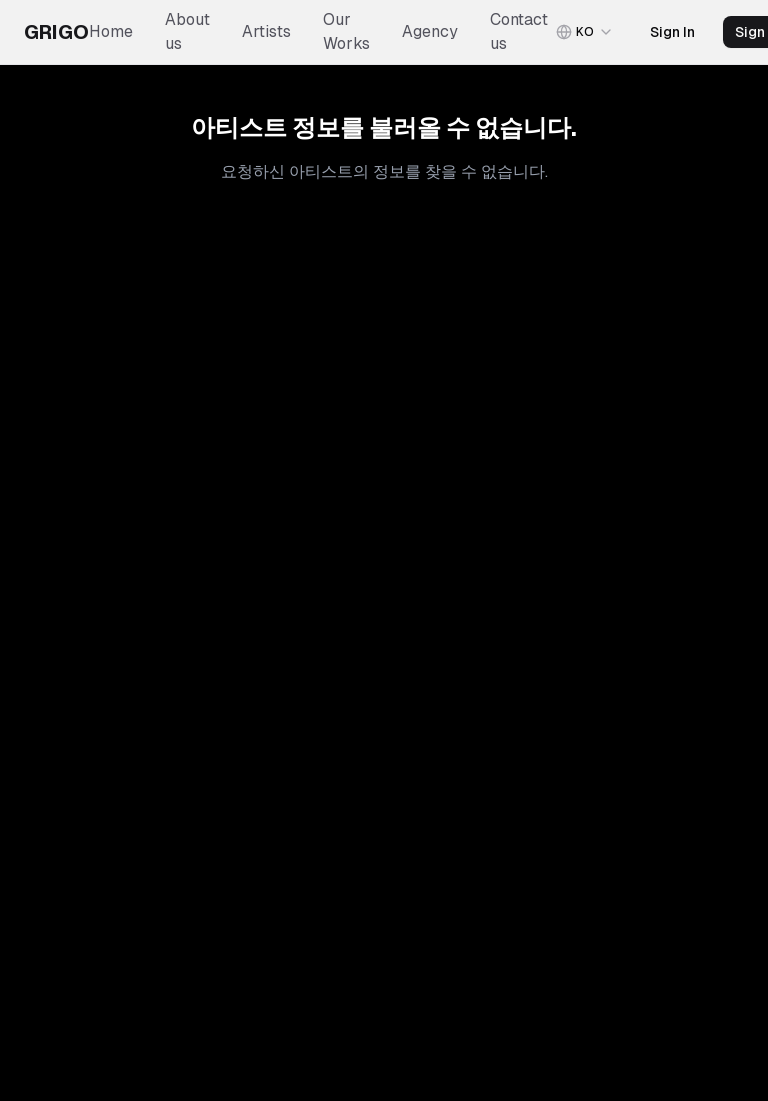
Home (111, 31)
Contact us (519, 31)
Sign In (672, 32)
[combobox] (585, 32)
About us (187, 31)
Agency (430, 31)
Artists (266, 31)
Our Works (346, 31)
